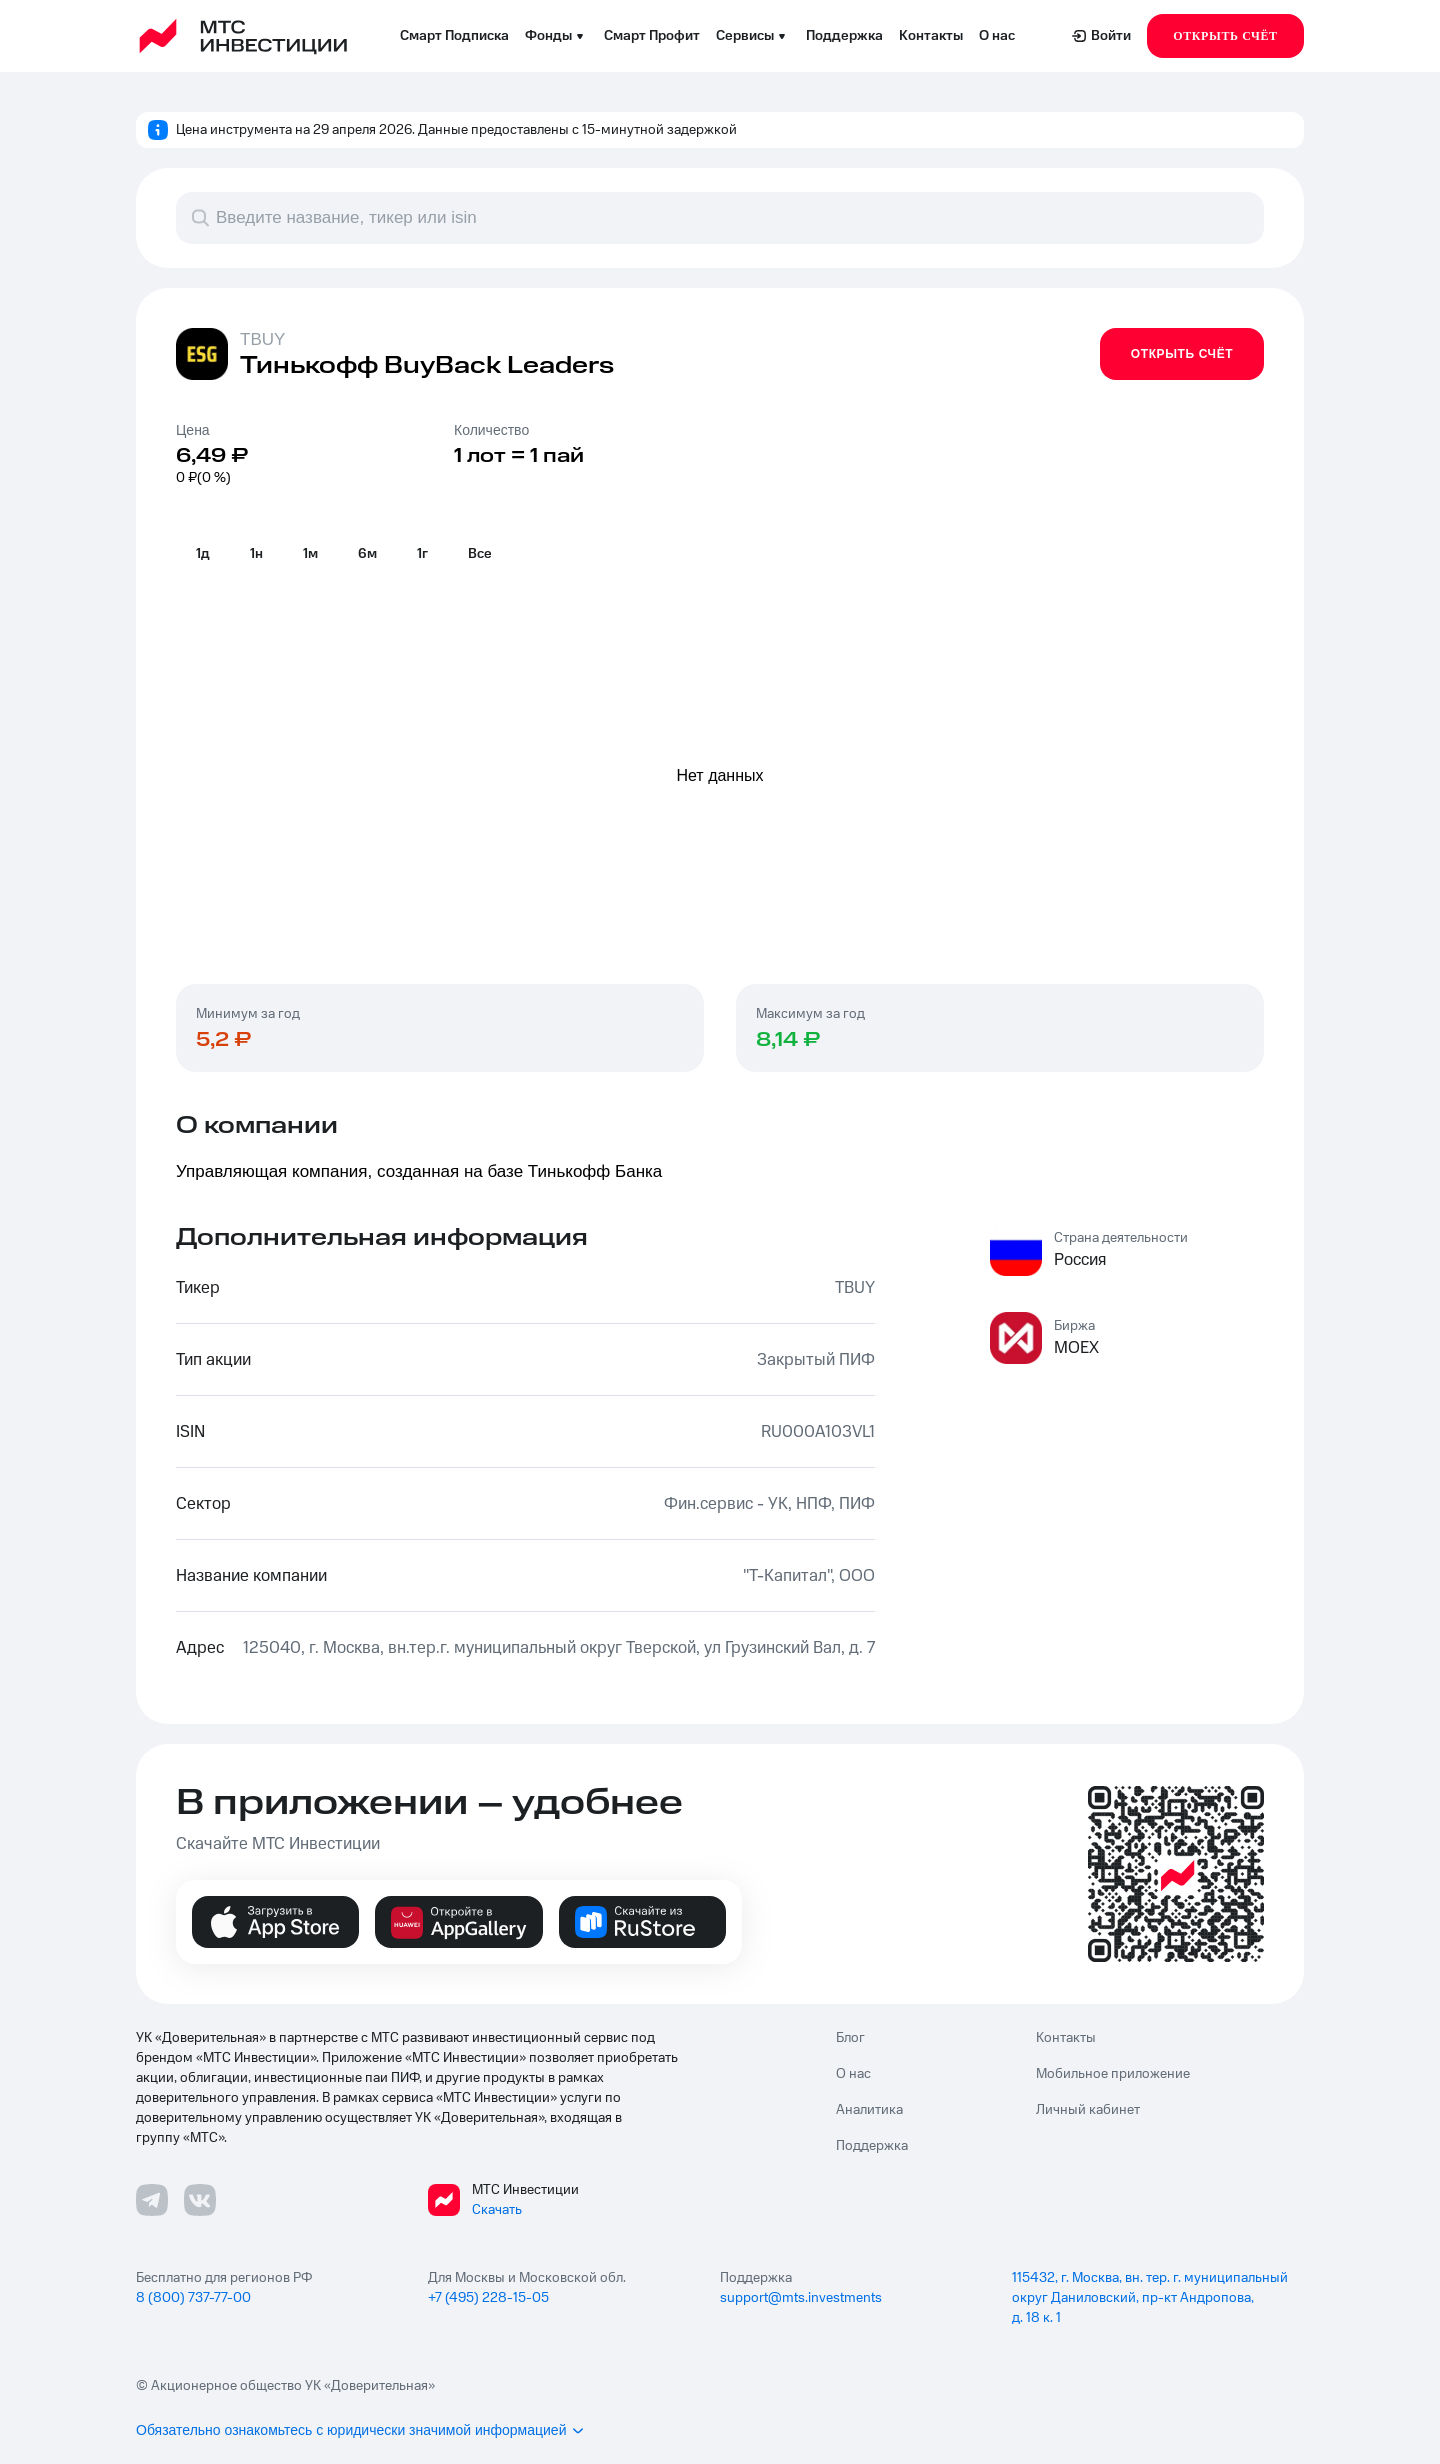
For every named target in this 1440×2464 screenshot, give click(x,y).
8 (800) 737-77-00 (193, 2298)
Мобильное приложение (1113, 2074)
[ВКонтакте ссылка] (200, 2200)
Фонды (556, 36)
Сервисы (753, 36)
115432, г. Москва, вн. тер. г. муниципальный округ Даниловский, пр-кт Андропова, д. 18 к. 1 (1150, 2298)
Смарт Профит (652, 36)
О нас (997, 36)
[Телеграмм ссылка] (152, 2200)
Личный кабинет (1088, 2110)
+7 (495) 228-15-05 (488, 2298)
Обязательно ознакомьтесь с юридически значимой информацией (361, 2430)
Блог (850, 2038)
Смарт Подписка (454, 36)
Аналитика (869, 2110)
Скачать (497, 2210)
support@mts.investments (801, 2298)
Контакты (931, 36)
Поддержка (844, 36)
